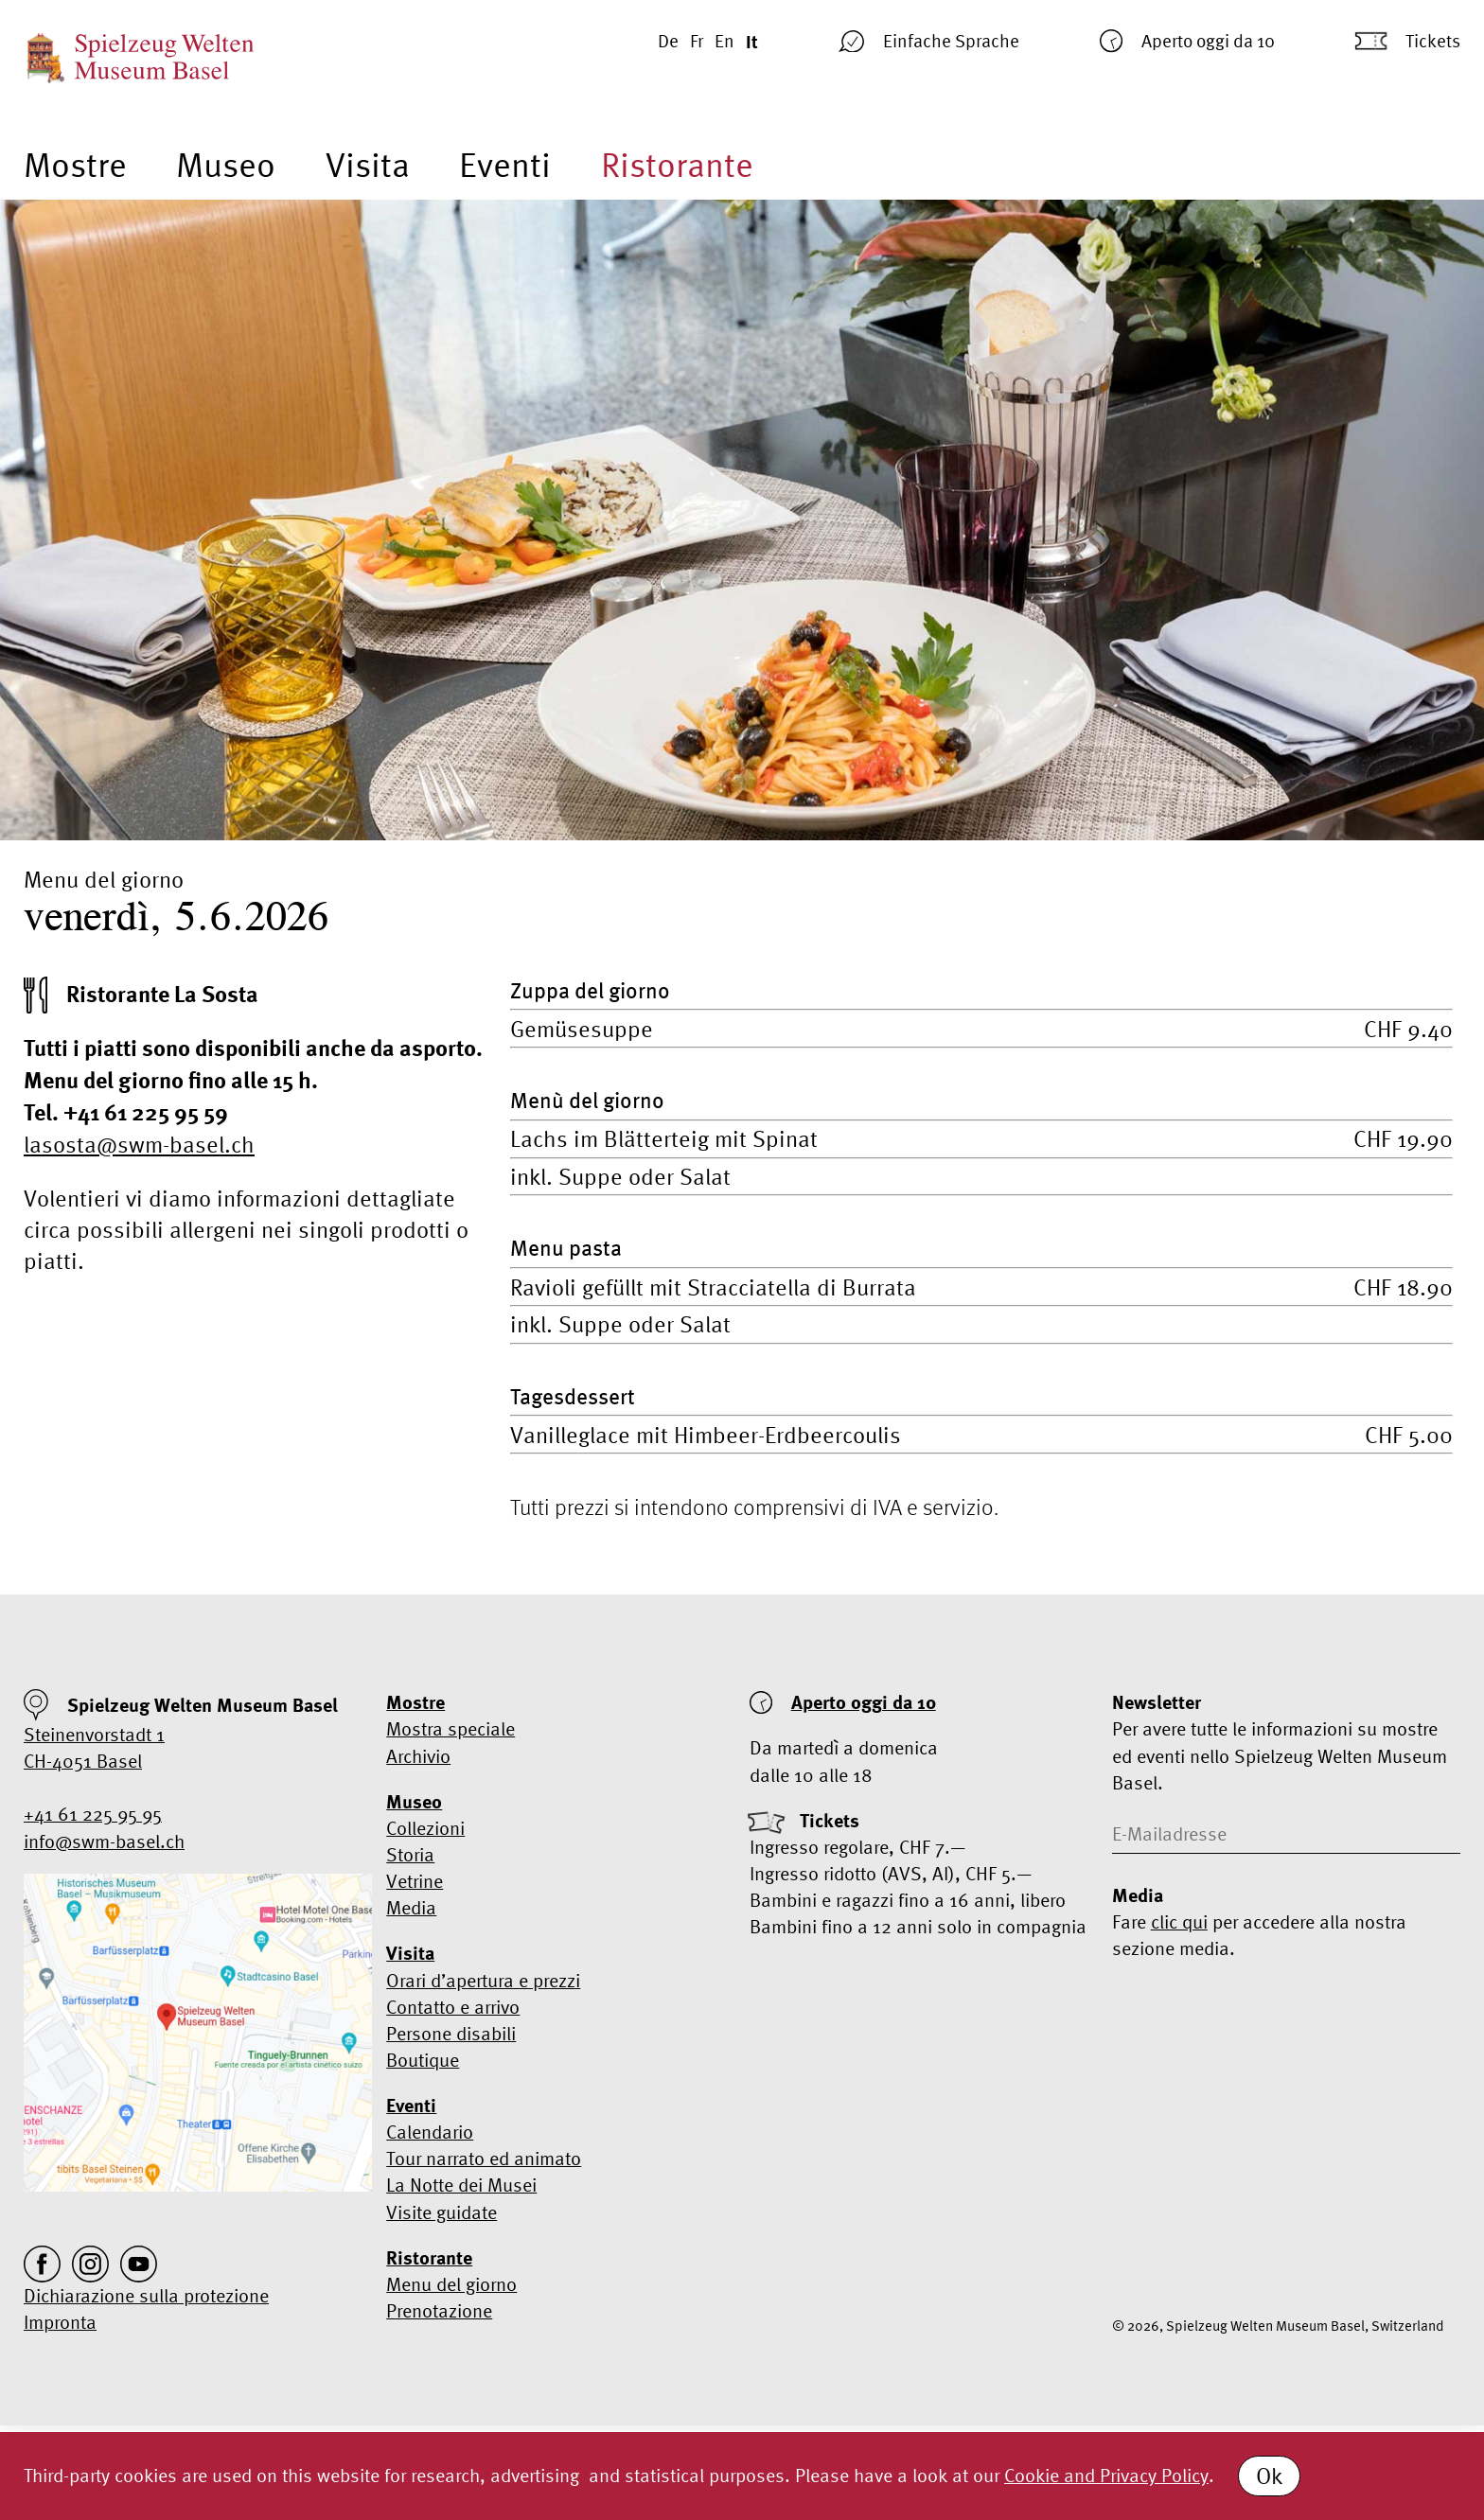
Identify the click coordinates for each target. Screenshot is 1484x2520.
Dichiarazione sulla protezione (146, 2295)
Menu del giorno (451, 2284)
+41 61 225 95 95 (93, 1813)
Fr (696, 40)
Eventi (505, 165)
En (724, 40)
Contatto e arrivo (453, 2007)
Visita (368, 165)
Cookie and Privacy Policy (1106, 2475)
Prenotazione (439, 2310)
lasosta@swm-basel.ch (139, 1144)
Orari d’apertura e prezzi (483, 1980)
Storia (410, 1854)
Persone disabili (451, 2033)
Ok (1269, 2476)
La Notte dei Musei (461, 2184)
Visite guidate (441, 2212)
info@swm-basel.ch (104, 1841)
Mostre (75, 165)
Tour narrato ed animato (483, 2158)
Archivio (418, 1756)
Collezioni (425, 1828)
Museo (225, 165)
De (668, 40)
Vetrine (414, 1881)
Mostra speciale (450, 1728)
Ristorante (677, 165)
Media (411, 1907)
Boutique (422, 2060)
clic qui (1179, 1921)
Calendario (429, 2131)
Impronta (60, 2322)
